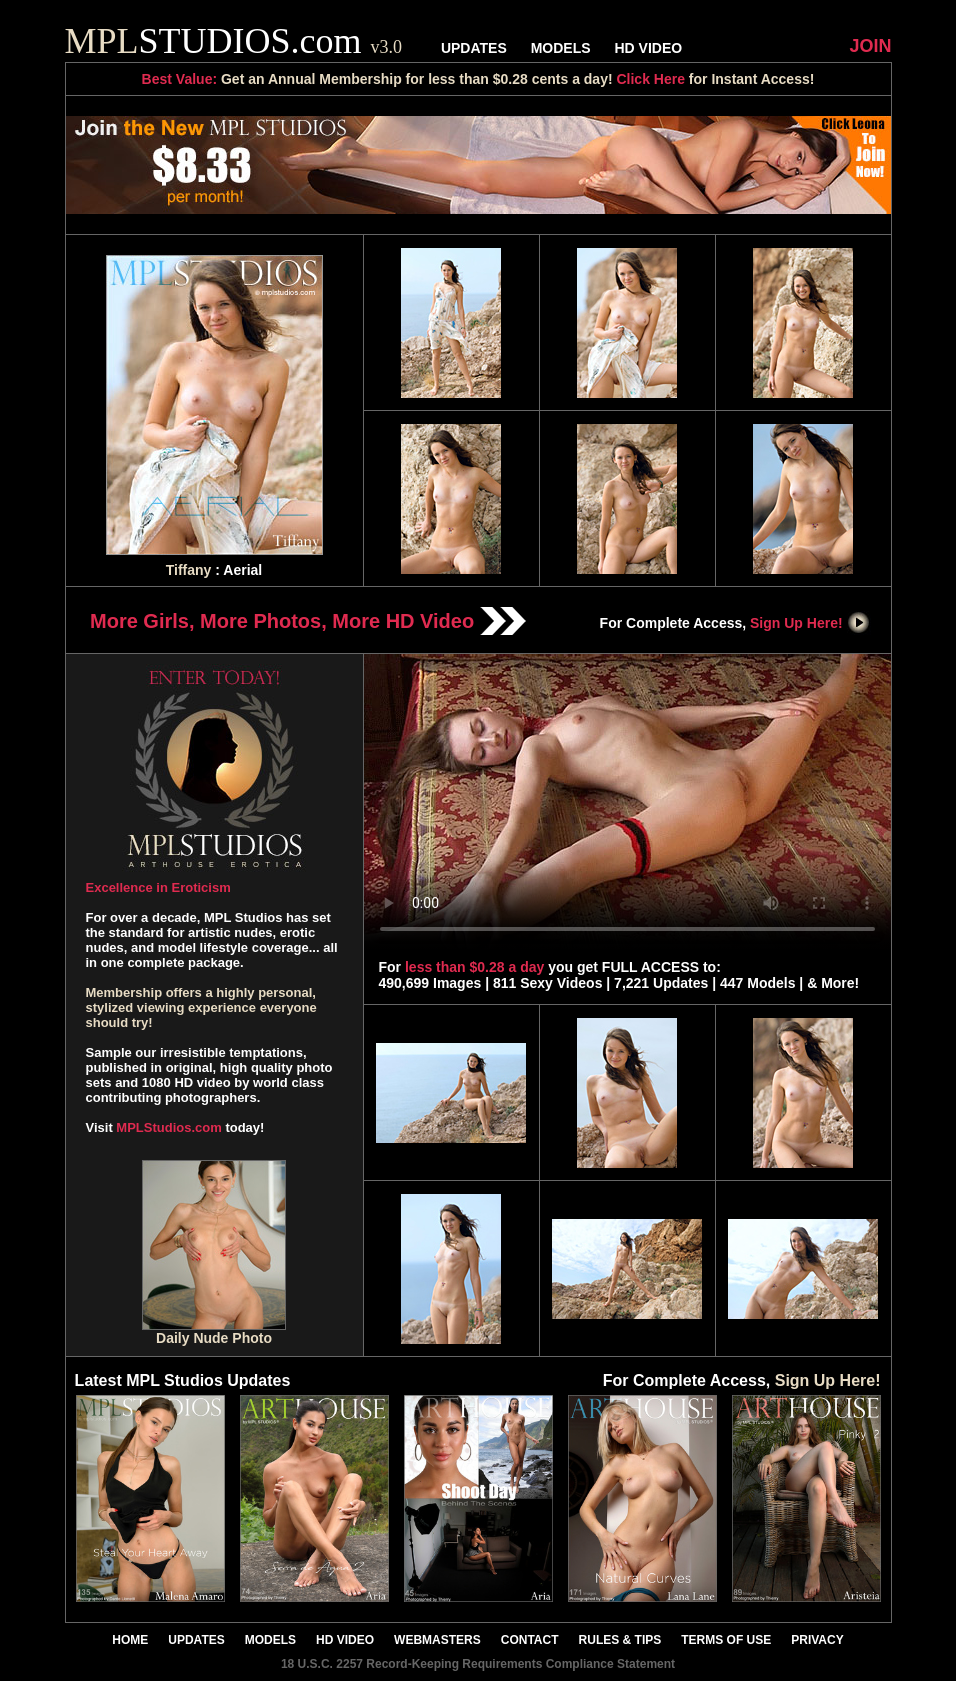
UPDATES (474, 48)
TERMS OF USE (726, 1640)
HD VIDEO (648, 48)
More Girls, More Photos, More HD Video (308, 621)
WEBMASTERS (437, 1640)
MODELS (561, 48)
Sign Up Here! (810, 623)
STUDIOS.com (234, 41)
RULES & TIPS (620, 1640)
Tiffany (189, 570)
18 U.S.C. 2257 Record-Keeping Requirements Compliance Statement (478, 1664)
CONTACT (530, 1640)
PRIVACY (817, 1640)
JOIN (870, 46)
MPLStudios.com (168, 1127)
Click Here (650, 79)
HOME (130, 1640)
